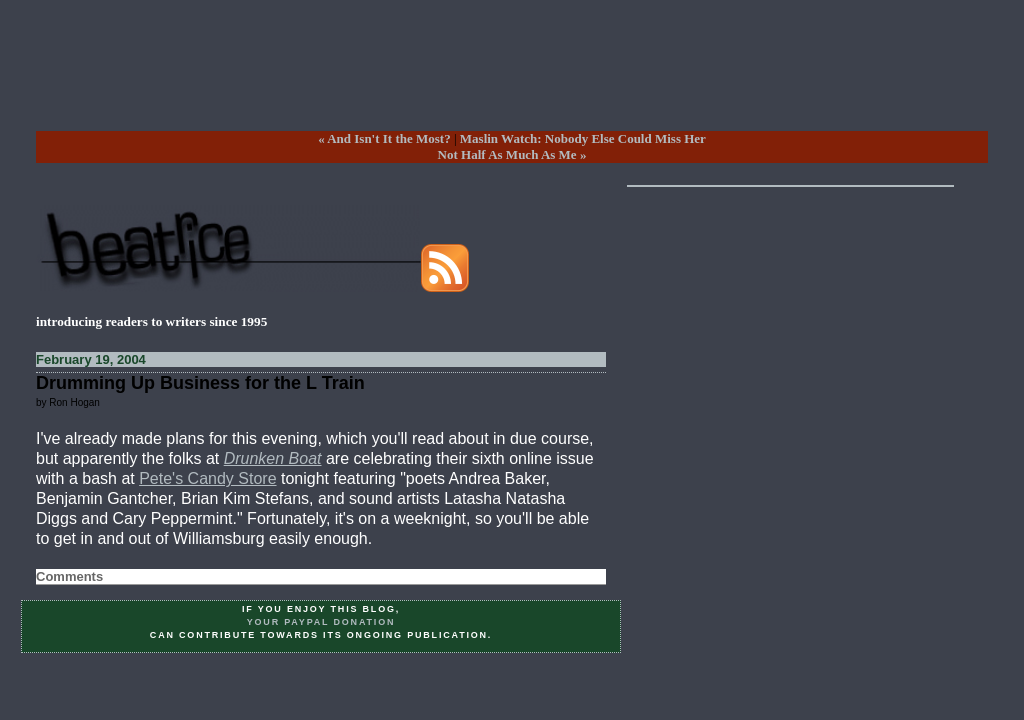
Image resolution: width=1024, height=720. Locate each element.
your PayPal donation (321, 622)
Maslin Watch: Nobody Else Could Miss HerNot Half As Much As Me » (572, 146)
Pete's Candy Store (207, 478)
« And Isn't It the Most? (384, 138)
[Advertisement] (512, 81)
